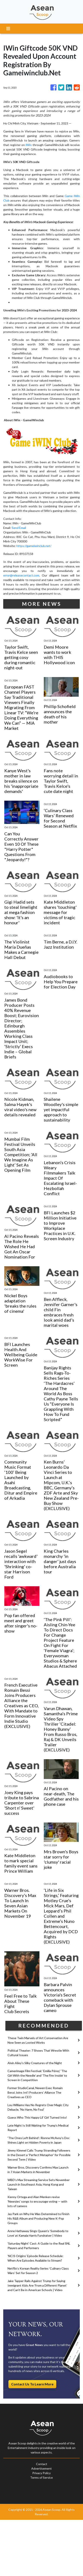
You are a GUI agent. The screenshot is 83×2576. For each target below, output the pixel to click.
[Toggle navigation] (8, 28)
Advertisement (41, 2468)
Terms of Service (41, 2477)
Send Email (19, 528)
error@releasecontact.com (21, 575)
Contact (41, 2464)
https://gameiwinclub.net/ (33, 546)
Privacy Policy (41, 2473)
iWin (29, 145)
